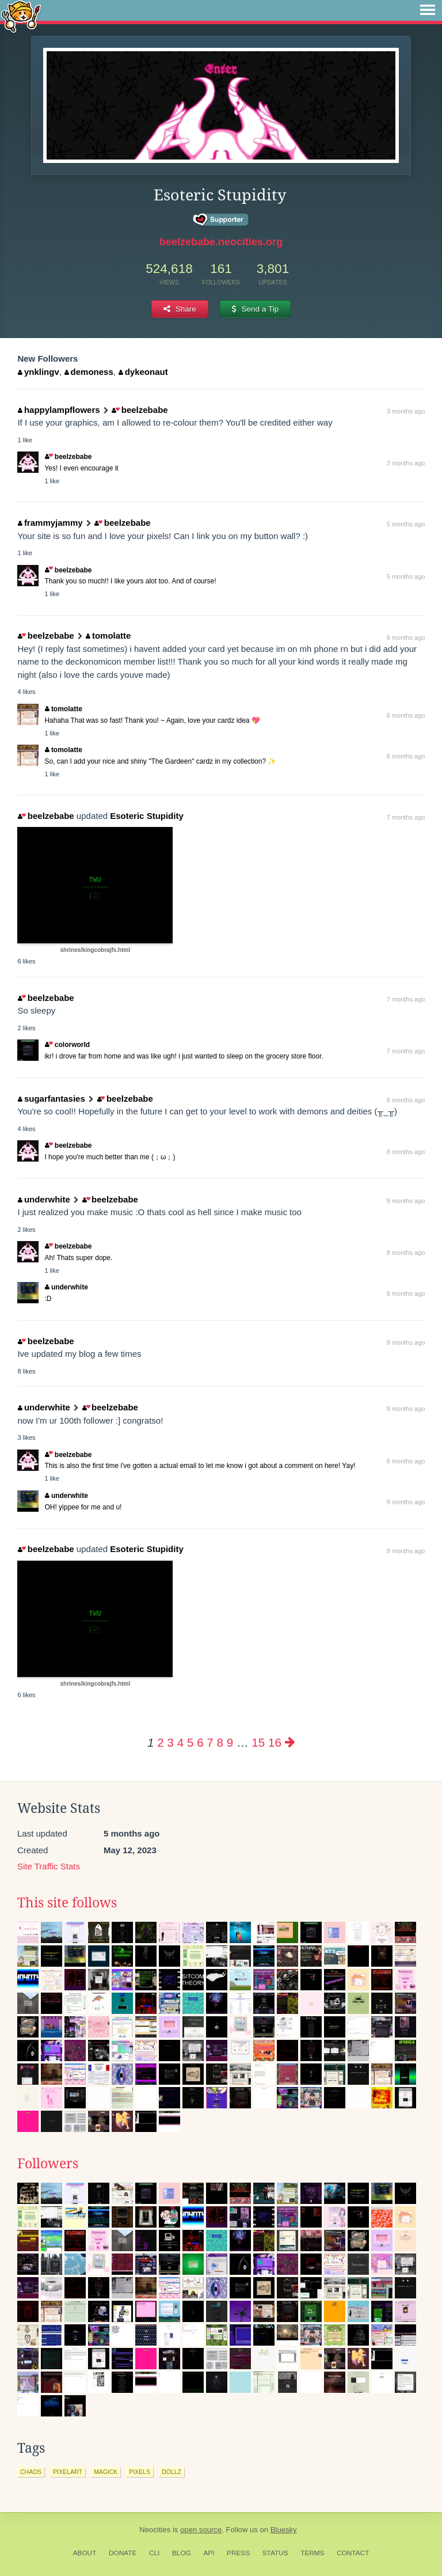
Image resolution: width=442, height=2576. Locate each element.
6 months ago (406, 637)
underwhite (44, 1199)
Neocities (154, 2529)
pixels (139, 2471)
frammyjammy (50, 523)
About (85, 2553)
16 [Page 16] (274, 1742)
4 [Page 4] (180, 1742)
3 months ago (406, 411)
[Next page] (290, 1742)
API (208, 2553)
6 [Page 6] (200, 1742)
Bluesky (283, 2529)
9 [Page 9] (230, 1742)
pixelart (67, 2471)
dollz (171, 2471)
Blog (181, 2553)
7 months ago (406, 817)
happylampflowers (59, 410)
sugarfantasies (51, 1098)
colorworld (67, 1045)
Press (238, 2553)
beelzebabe (139, 410)
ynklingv (38, 372)
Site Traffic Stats (48, 1866)
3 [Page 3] (170, 1742)
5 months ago (406, 524)
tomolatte (108, 635)
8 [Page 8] (220, 1742)
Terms (312, 2553)
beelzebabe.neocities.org (221, 242)
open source (201, 2529)
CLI (154, 2553)
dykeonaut (143, 372)
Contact (353, 2553)
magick (105, 2471)
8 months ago (406, 1100)
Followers (47, 2163)
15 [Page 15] (258, 1742)
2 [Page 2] (160, 1742)
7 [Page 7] (210, 1742)
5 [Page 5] (190, 1742)
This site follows (67, 1902)
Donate (122, 2553)
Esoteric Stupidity (147, 816)
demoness (88, 372)
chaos (30, 2471)
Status (275, 2553)
